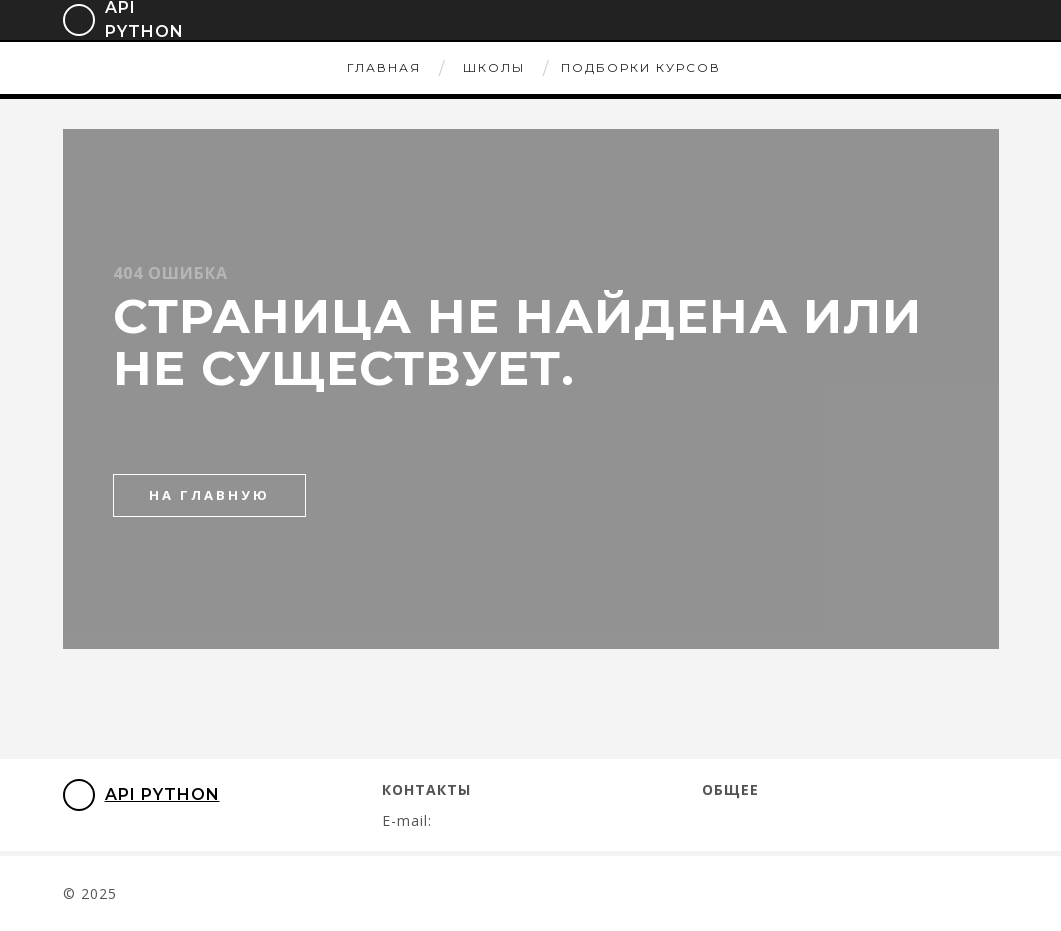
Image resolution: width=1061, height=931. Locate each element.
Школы (494, 67)
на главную (209, 495)
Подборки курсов (641, 67)
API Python (141, 795)
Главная (384, 67)
